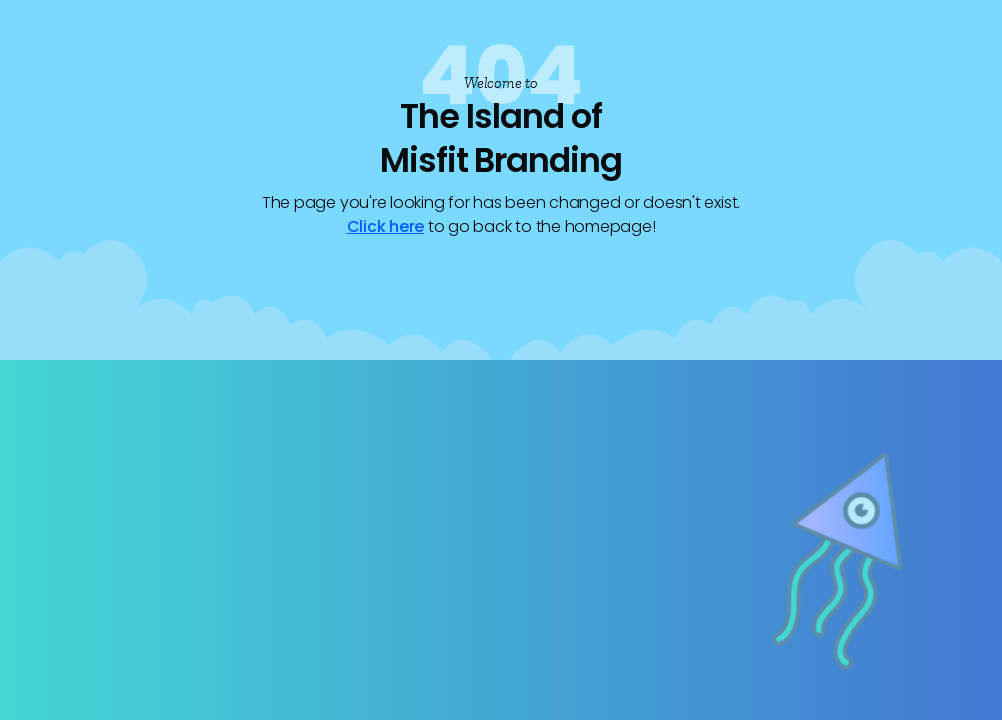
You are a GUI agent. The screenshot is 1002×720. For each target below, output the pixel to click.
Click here (386, 226)
